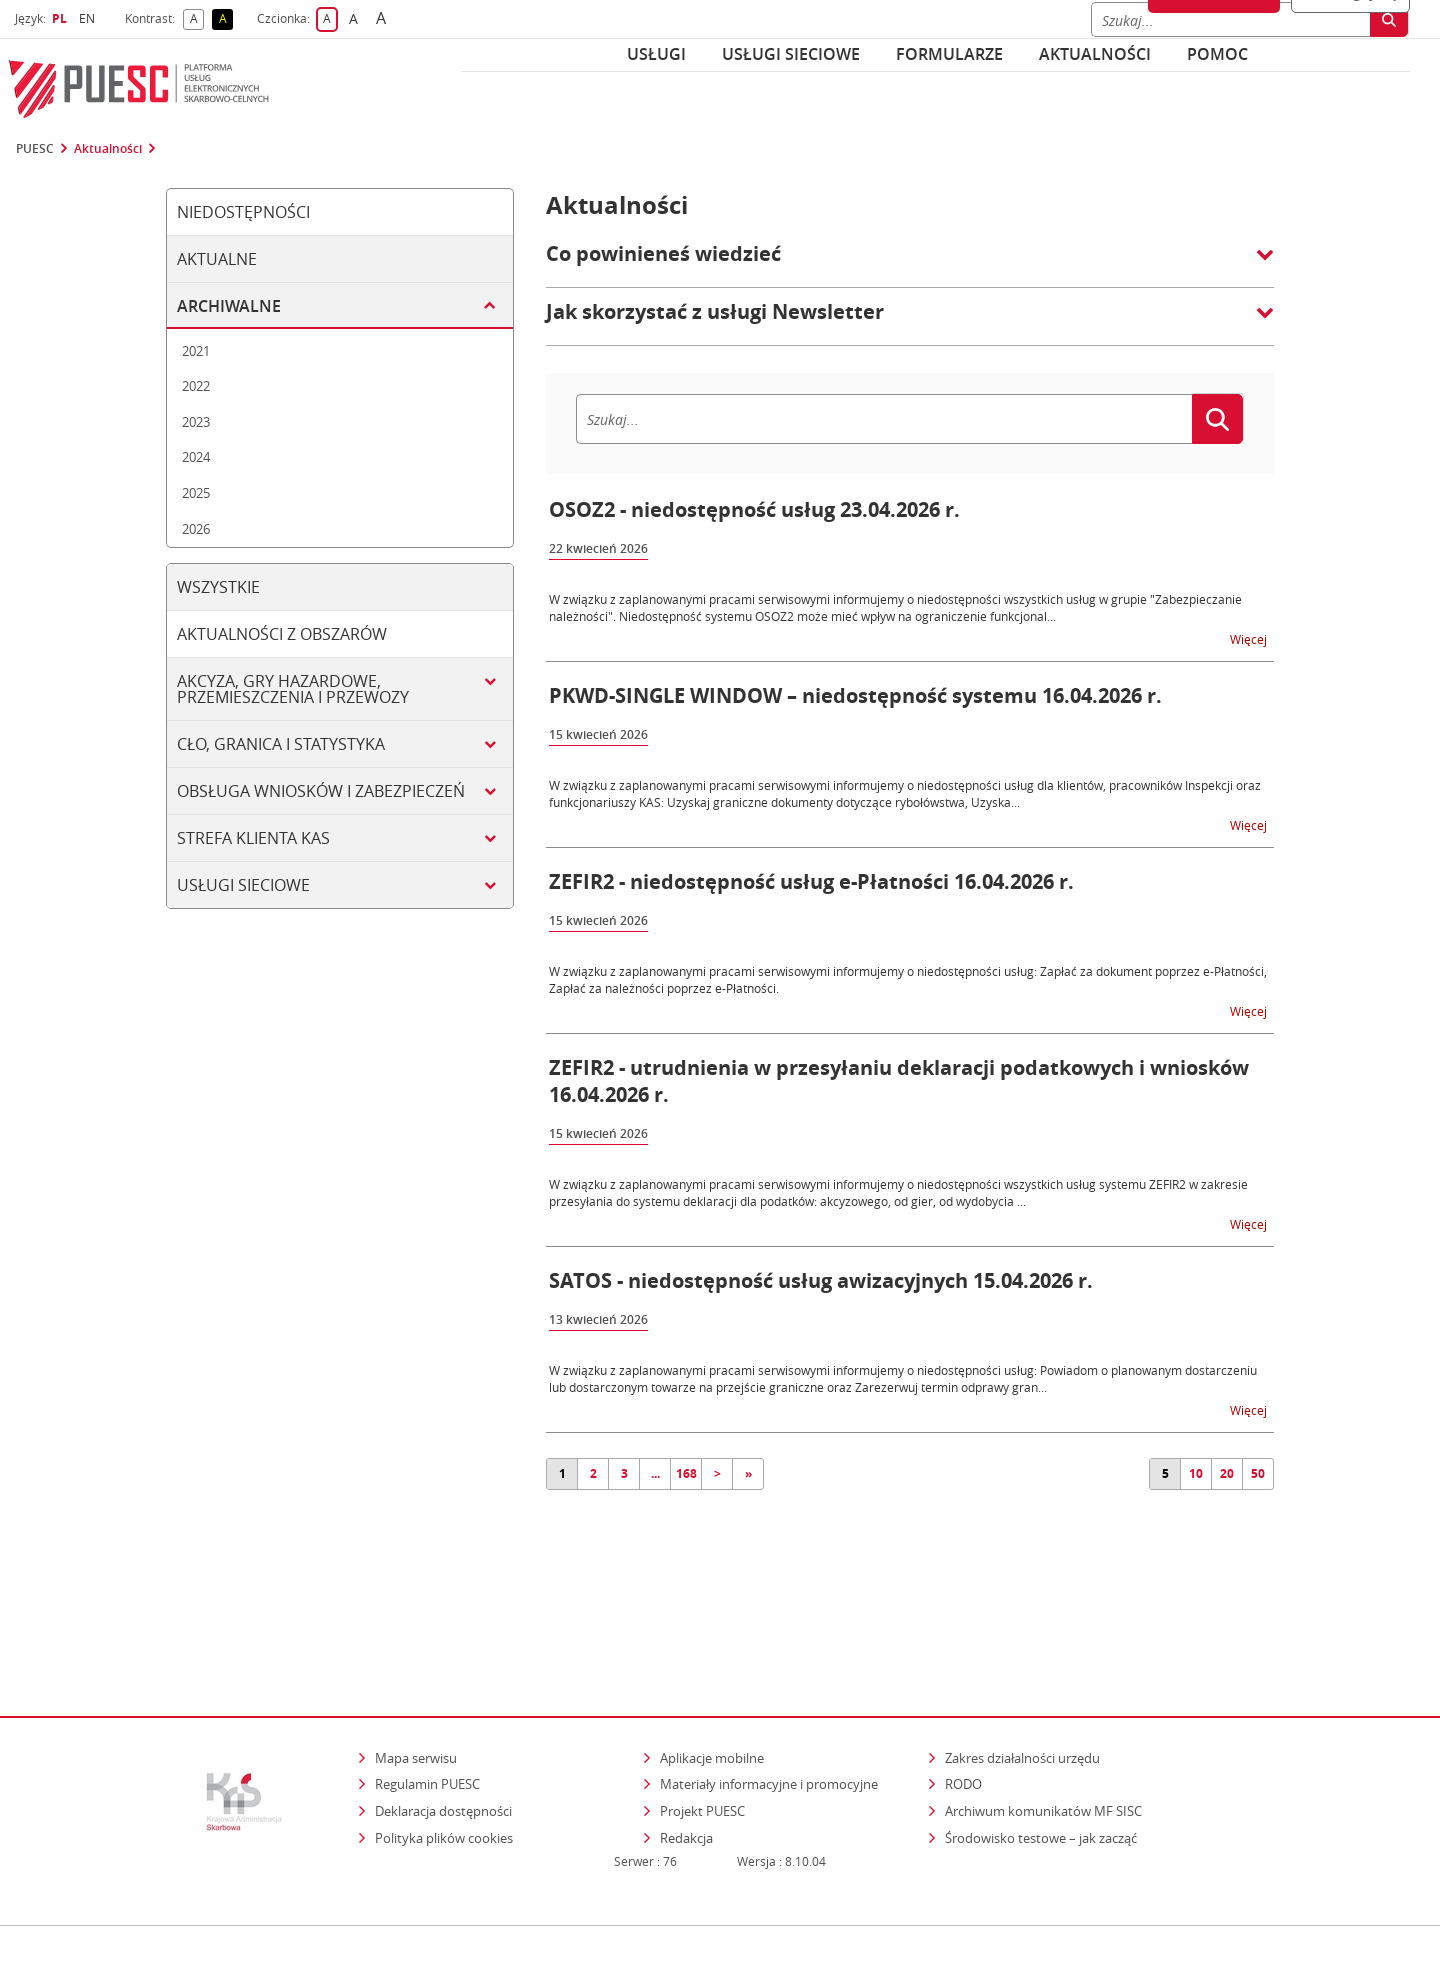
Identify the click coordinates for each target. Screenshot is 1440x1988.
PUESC (35, 149)
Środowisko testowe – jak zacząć (1042, 1750)
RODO (963, 1698)
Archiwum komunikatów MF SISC (1043, 1724)
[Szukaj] (884, 419)
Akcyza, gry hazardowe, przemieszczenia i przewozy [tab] (293, 689)
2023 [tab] (196, 422)
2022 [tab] (196, 386)
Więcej (1250, 638)
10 (1196, 1473)
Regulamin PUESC (427, 1698)
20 (1227, 1473)
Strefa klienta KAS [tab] (253, 838)
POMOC (1217, 54)
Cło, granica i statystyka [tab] (281, 744)
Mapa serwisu (416, 1671)
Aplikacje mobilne (712, 1671)
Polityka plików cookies (444, 1751)
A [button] (197, 19)
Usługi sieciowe (791, 54)
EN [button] (89, 18)
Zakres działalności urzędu (1024, 1670)
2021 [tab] (196, 351)
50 (1258, 1473)
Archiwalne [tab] (229, 306)
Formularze (949, 54)
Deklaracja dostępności (443, 1724)
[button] (910, 264)
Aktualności (1095, 54)
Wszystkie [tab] (218, 587)
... (655, 1473)
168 (686, 1473)
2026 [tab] (196, 529)
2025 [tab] (196, 493)
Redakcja (686, 1751)
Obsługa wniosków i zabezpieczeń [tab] (321, 791)
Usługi (656, 54)
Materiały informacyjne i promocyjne (769, 1698)
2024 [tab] (196, 457)
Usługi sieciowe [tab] (243, 885)
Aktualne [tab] (217, 259)
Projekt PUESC (702, 1724)
